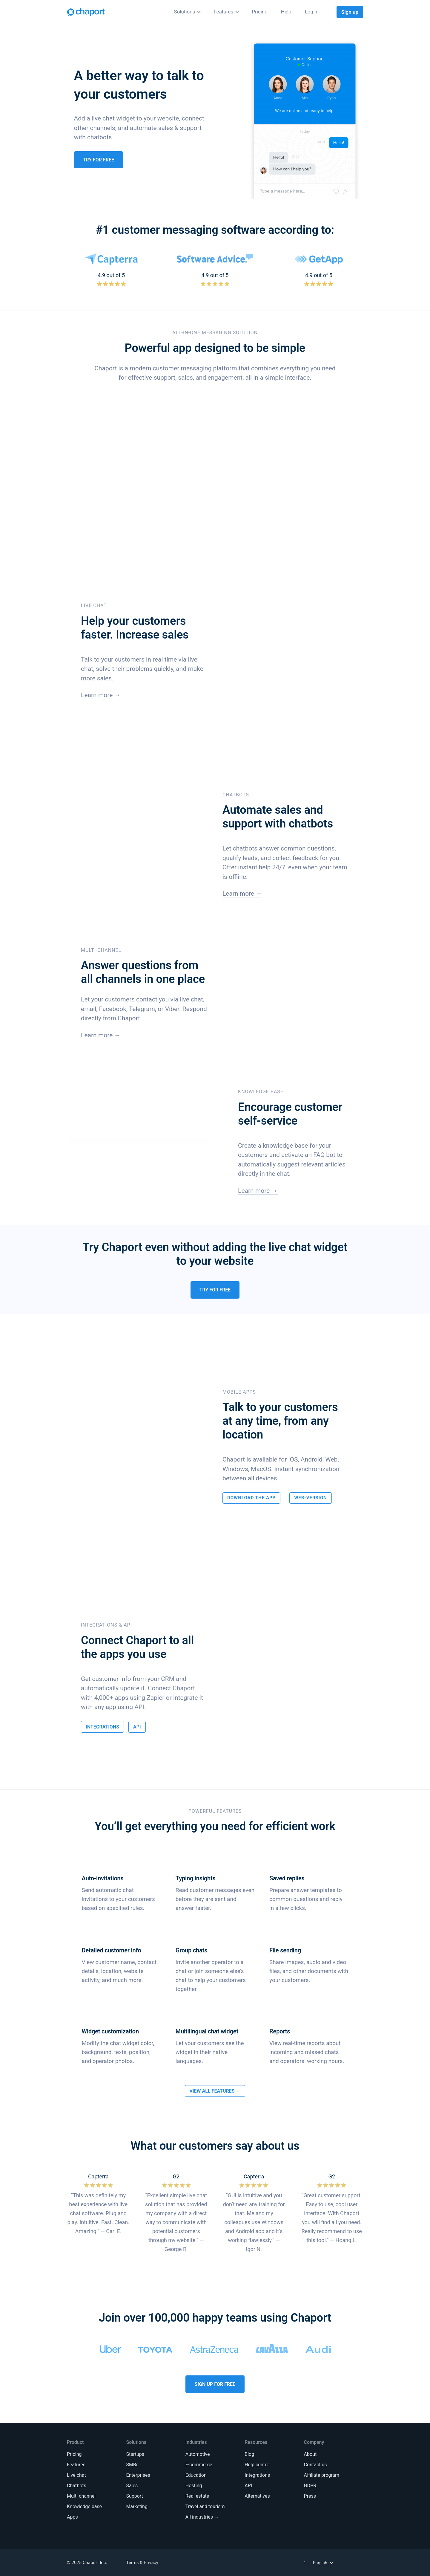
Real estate (197, 2496)
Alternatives (257, 2496)
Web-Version (310, 1497)
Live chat (76, 2475)
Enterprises (138, 2475)
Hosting (193, 2485)
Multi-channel (81, 2496)
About (310, 2454)
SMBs (132, 2464)
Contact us (315, 2464)
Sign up (349, 12)
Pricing (260, 12)
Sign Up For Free (215, 2384)
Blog (249, 2454)
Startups (135, 2454)
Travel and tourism (205, 2506)
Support (134, 2496)
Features (223, 12)
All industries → (202, 2517)
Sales (132, 2485)
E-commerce (198, 2464)
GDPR (310, 2485)
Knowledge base (84, 2506)
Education (196, 2475)
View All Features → (215, 2091)
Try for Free (98, 160)
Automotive (197, 2454)
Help (286, 12)
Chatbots (76, 2485)
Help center (257, 2464)
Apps (72, 2517)
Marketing (136, 2506)
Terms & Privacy (142, 2562)
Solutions (184, 12)
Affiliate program (321, 2475)
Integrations (102, 1727)
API (137, 1727)
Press (310, 2496)
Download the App (251, 1497)
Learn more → (100, 695)
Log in (312, 12)
